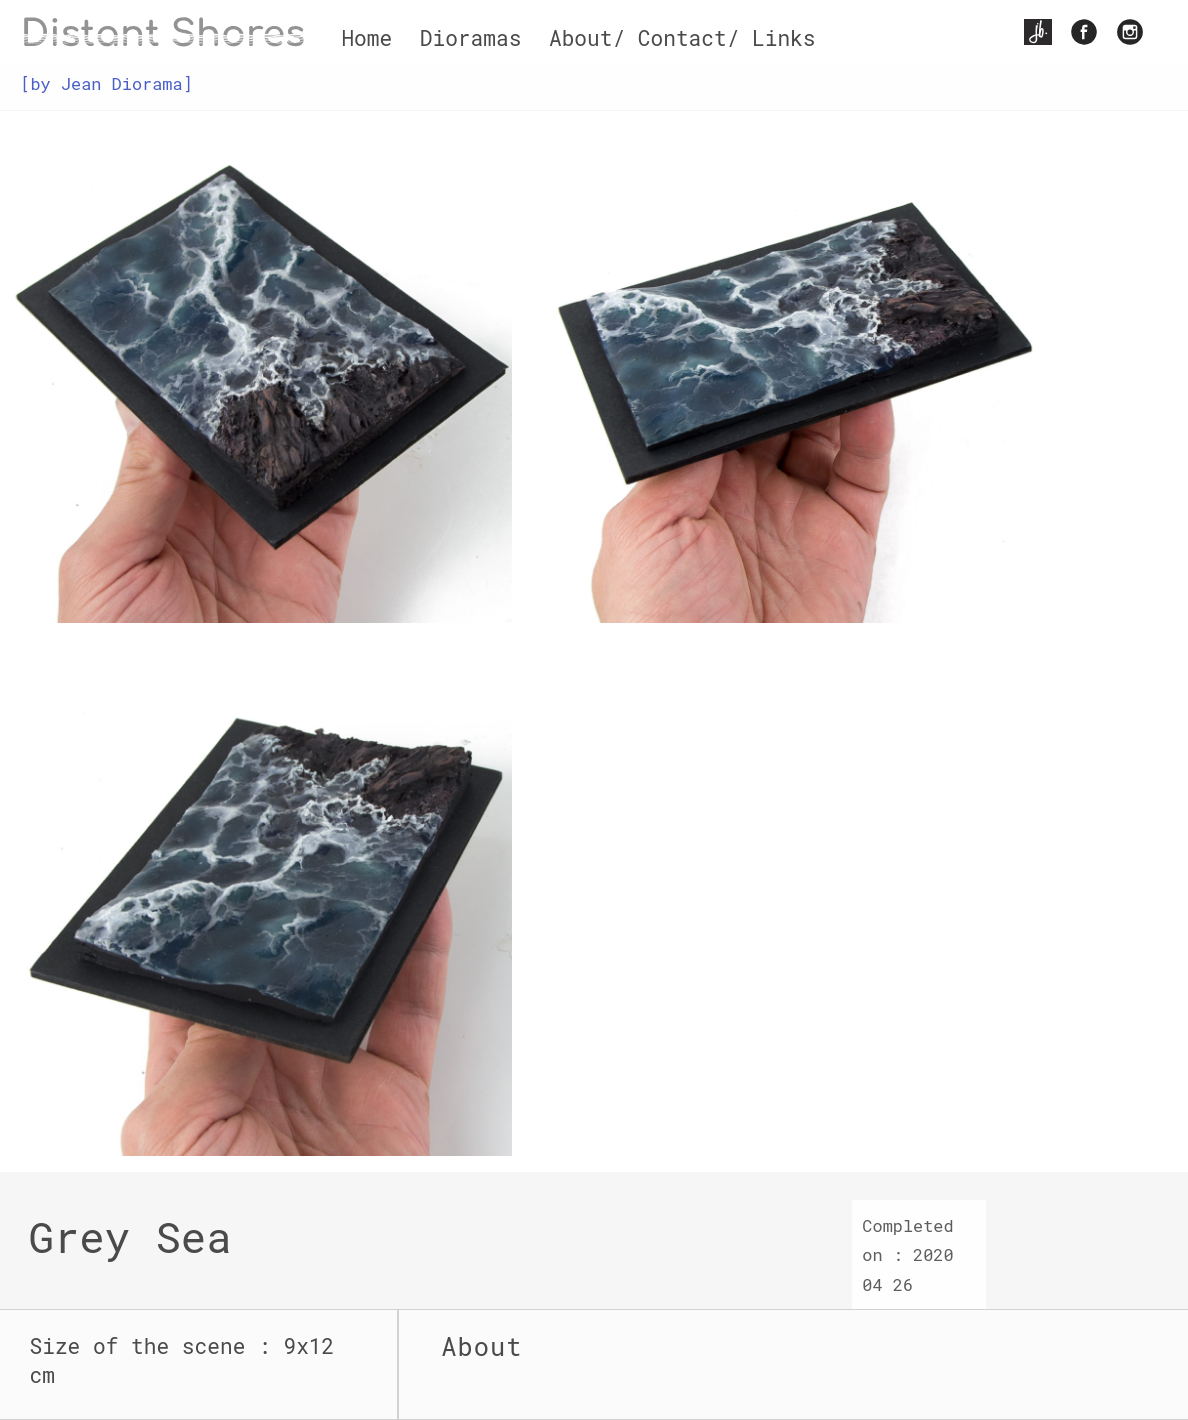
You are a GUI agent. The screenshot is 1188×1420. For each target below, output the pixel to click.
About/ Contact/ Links (682, 38)
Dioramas (471, 38)
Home (366, 38)
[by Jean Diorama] (106, 83)
